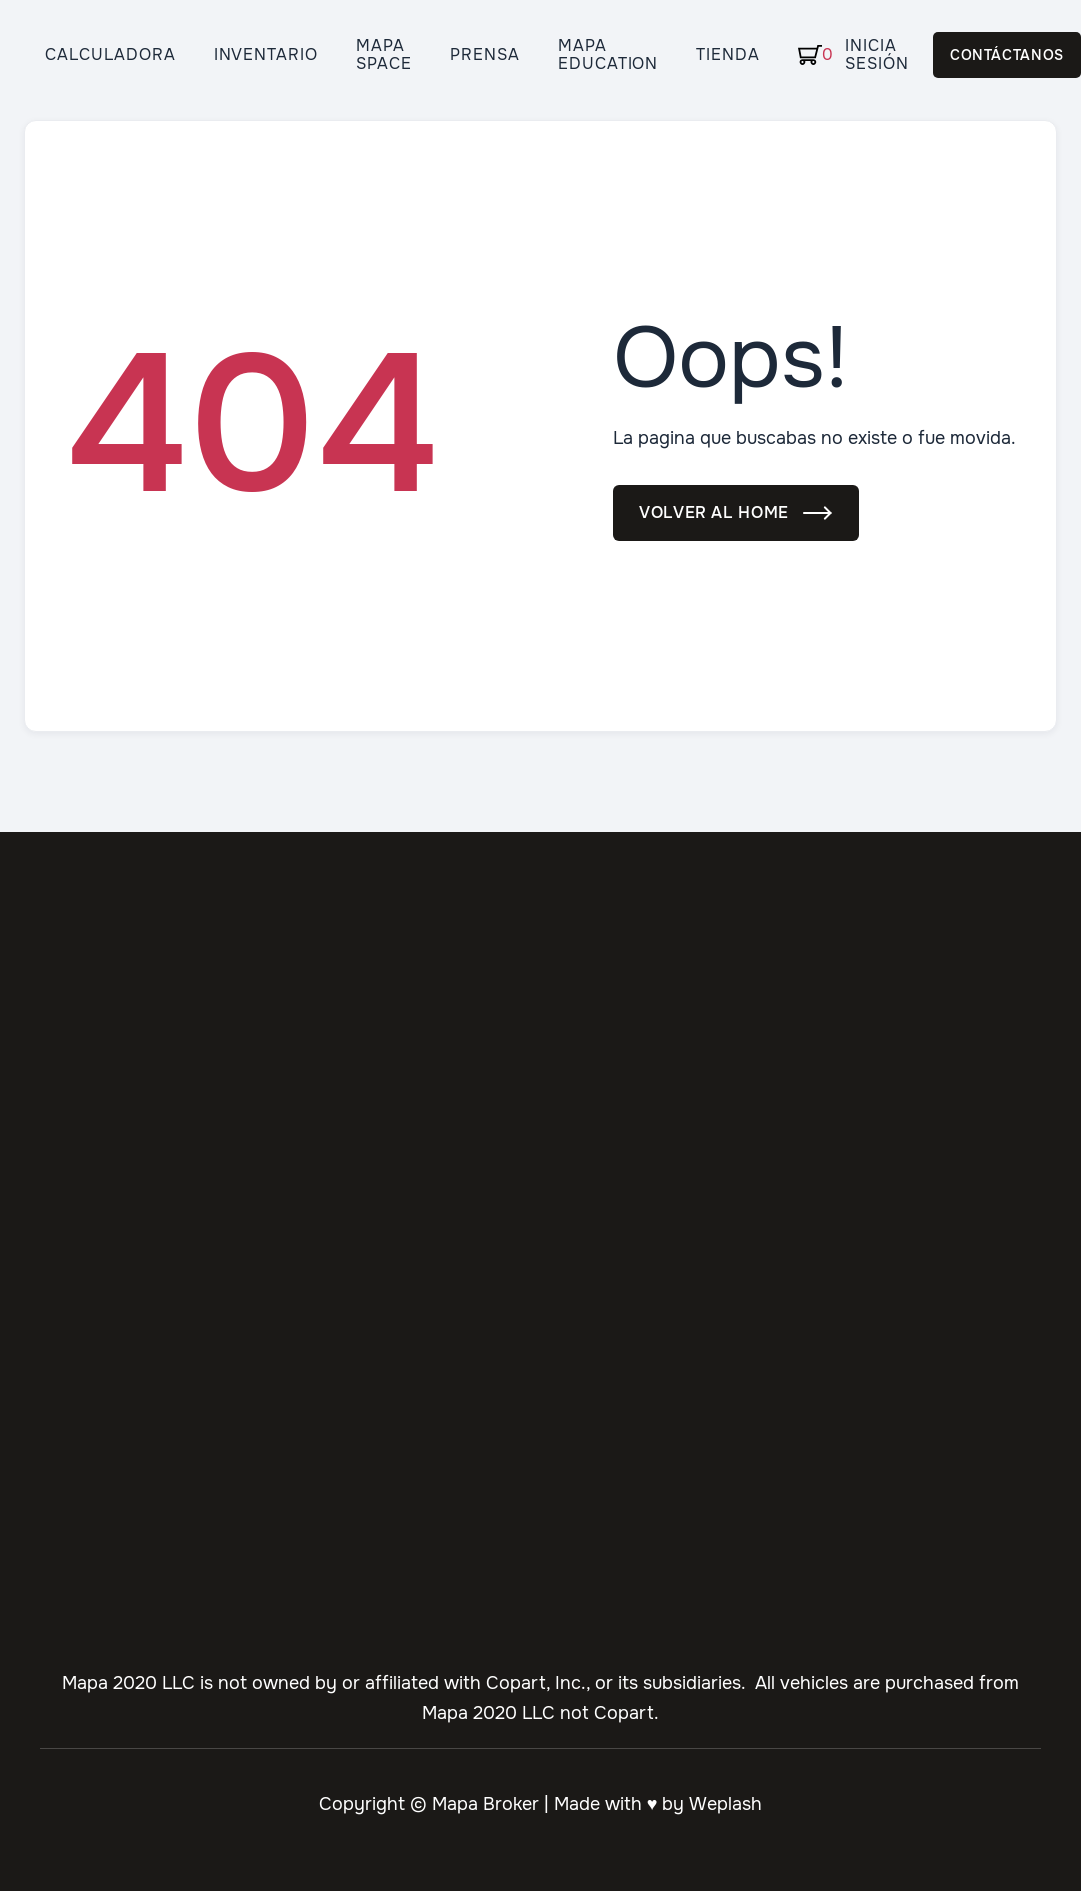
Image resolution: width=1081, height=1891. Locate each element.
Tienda (728, 55)
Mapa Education (608, 55)
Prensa (485, 55)
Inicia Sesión (877, 55)
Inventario (266, 55)
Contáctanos (1007, 55)
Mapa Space (384, 55)
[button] (804, 55)
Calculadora (110, 55)
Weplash (725, 1804)
